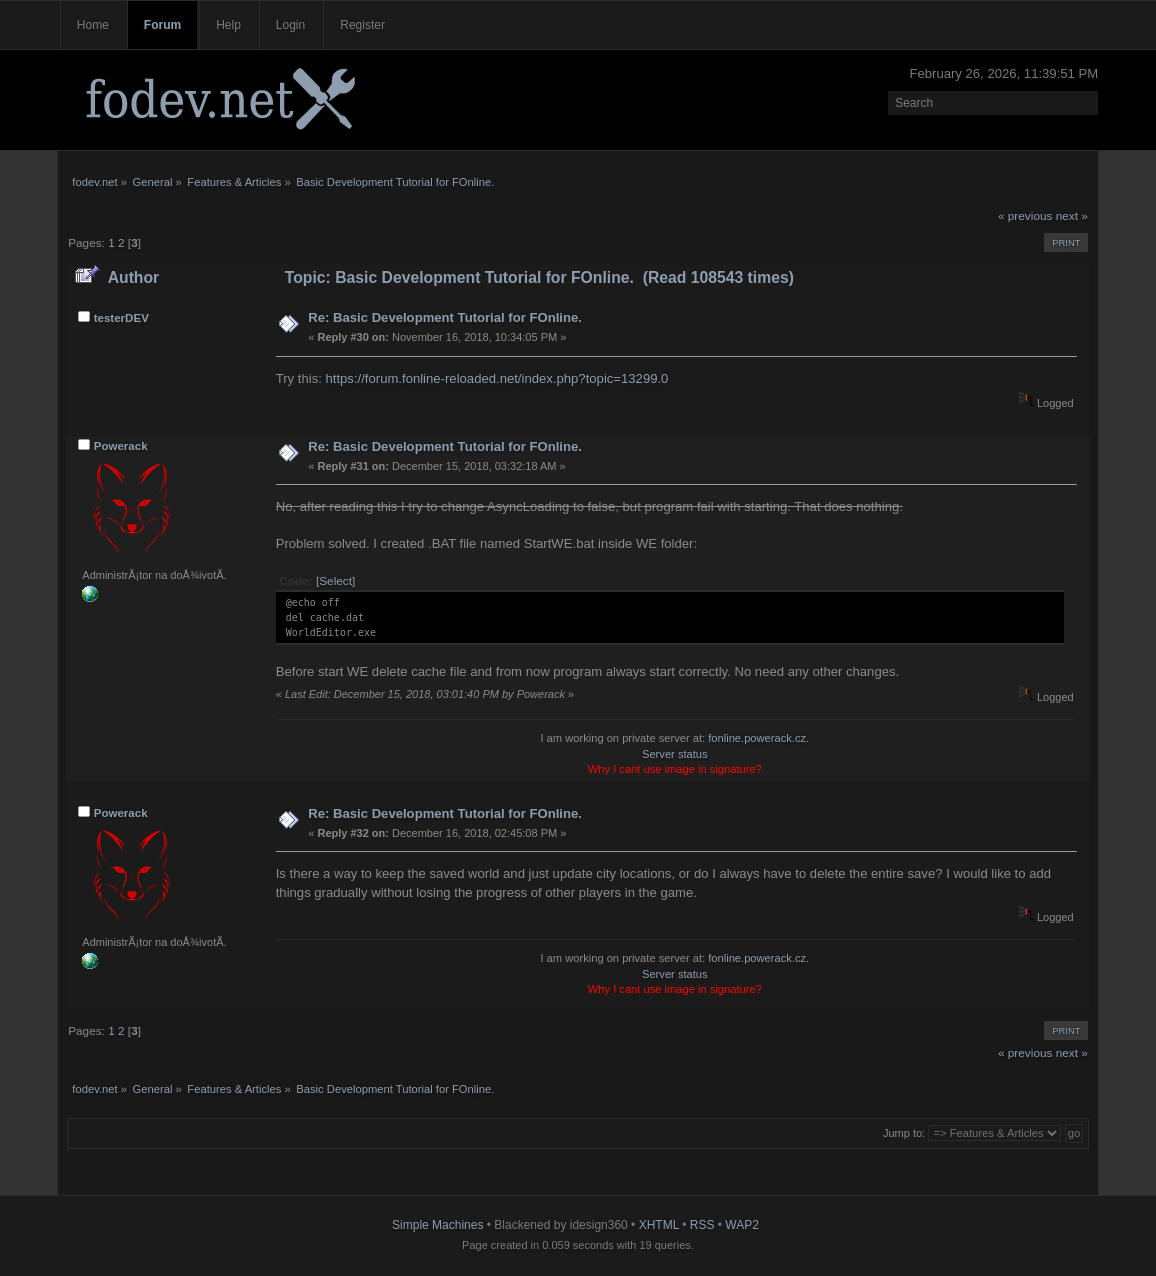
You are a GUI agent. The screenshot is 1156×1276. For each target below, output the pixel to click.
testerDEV (121, 318)
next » (1072, 216)
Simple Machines (437, 1225)
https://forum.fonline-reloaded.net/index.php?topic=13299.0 (496, 378)
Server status (675, 754)
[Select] (335, 581)
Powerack (121, 446)
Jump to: (904, 1133)
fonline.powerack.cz (757, 738)
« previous (1025, 216)
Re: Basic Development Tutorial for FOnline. (445, 317)
